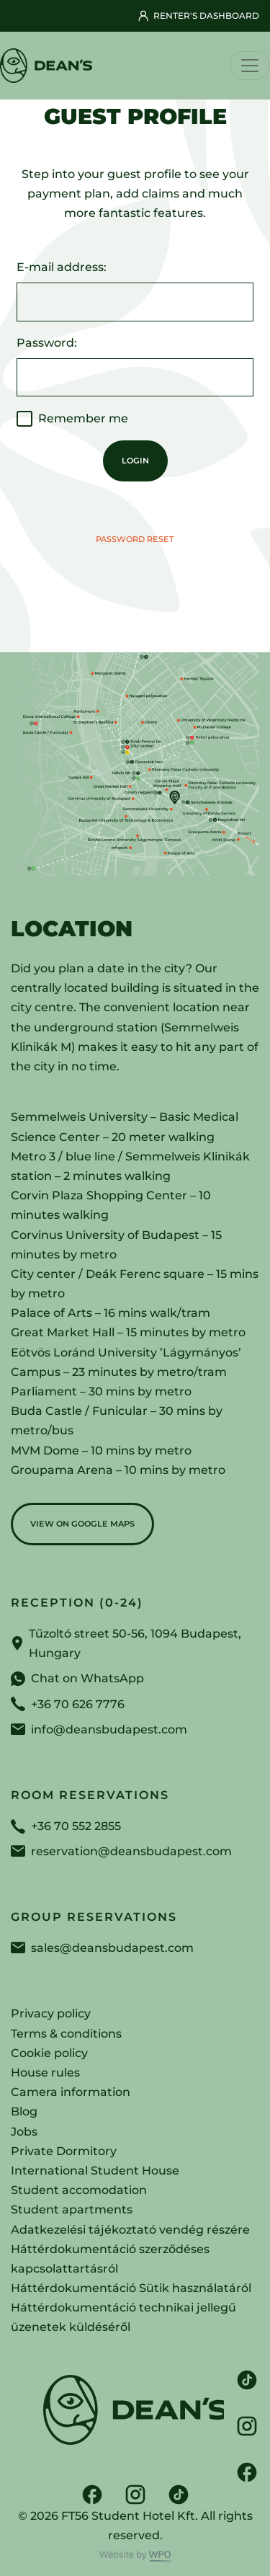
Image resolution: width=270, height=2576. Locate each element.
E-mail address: (62, 267)
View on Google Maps (82, 1524)
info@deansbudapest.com (109, 1729)
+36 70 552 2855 (76, 1826)
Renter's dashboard (197, 16)
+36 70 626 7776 (78, 1704)
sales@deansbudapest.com (112, 1948)
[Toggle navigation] (250, 65)
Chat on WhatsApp (87, 1678)
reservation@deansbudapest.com (131, 1851)
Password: (47, 343)
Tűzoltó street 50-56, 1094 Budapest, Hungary (135, 1643)
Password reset (135, 539)
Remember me (83, 418)
